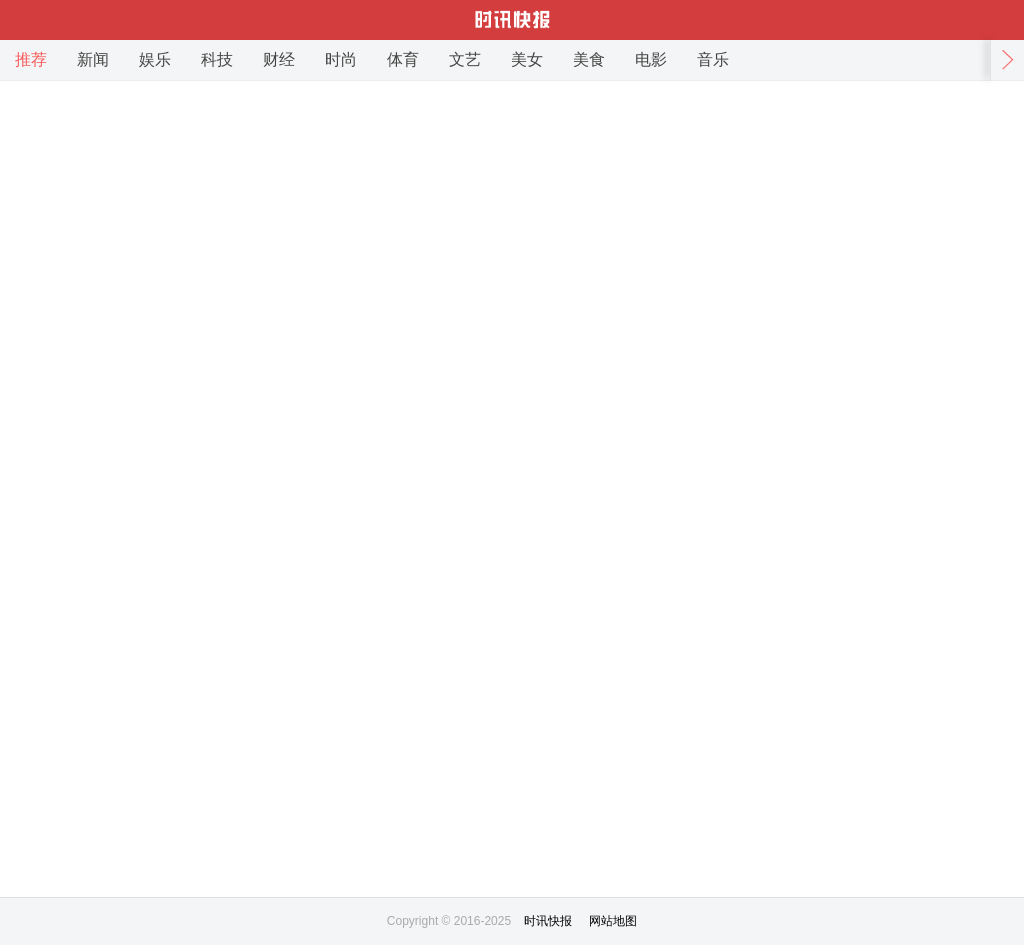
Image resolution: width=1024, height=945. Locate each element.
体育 (403, 59)
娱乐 (155, 59)
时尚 (341, 59)
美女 (527, 59)
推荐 (31, 59)
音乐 (713, 59)
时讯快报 (548, 921)
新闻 (93, 59)
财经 (279, 59)
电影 (651, 59)
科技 (217, 59)
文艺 (465, 59)
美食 (589, 59)
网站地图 (613, 921)
